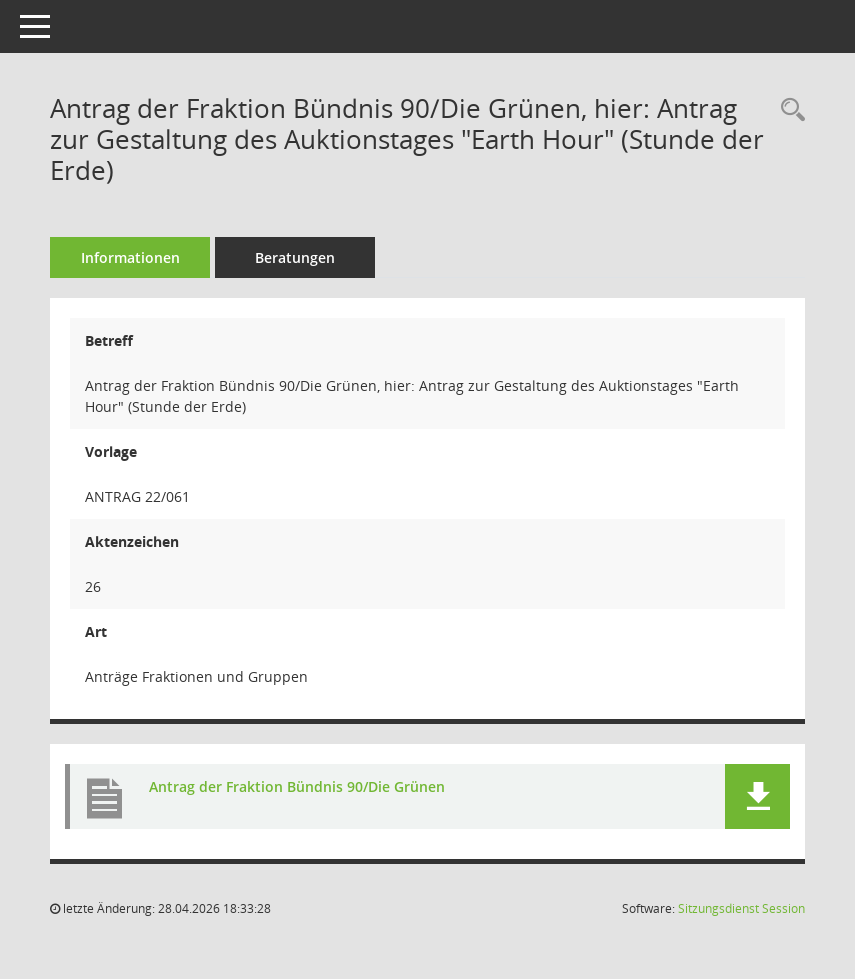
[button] (757, 796)
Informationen (130, 257)
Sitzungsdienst (741, 908)
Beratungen (295, 257)
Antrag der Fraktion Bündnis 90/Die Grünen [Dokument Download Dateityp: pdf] (297, 786)
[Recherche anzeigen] (788, 110)
